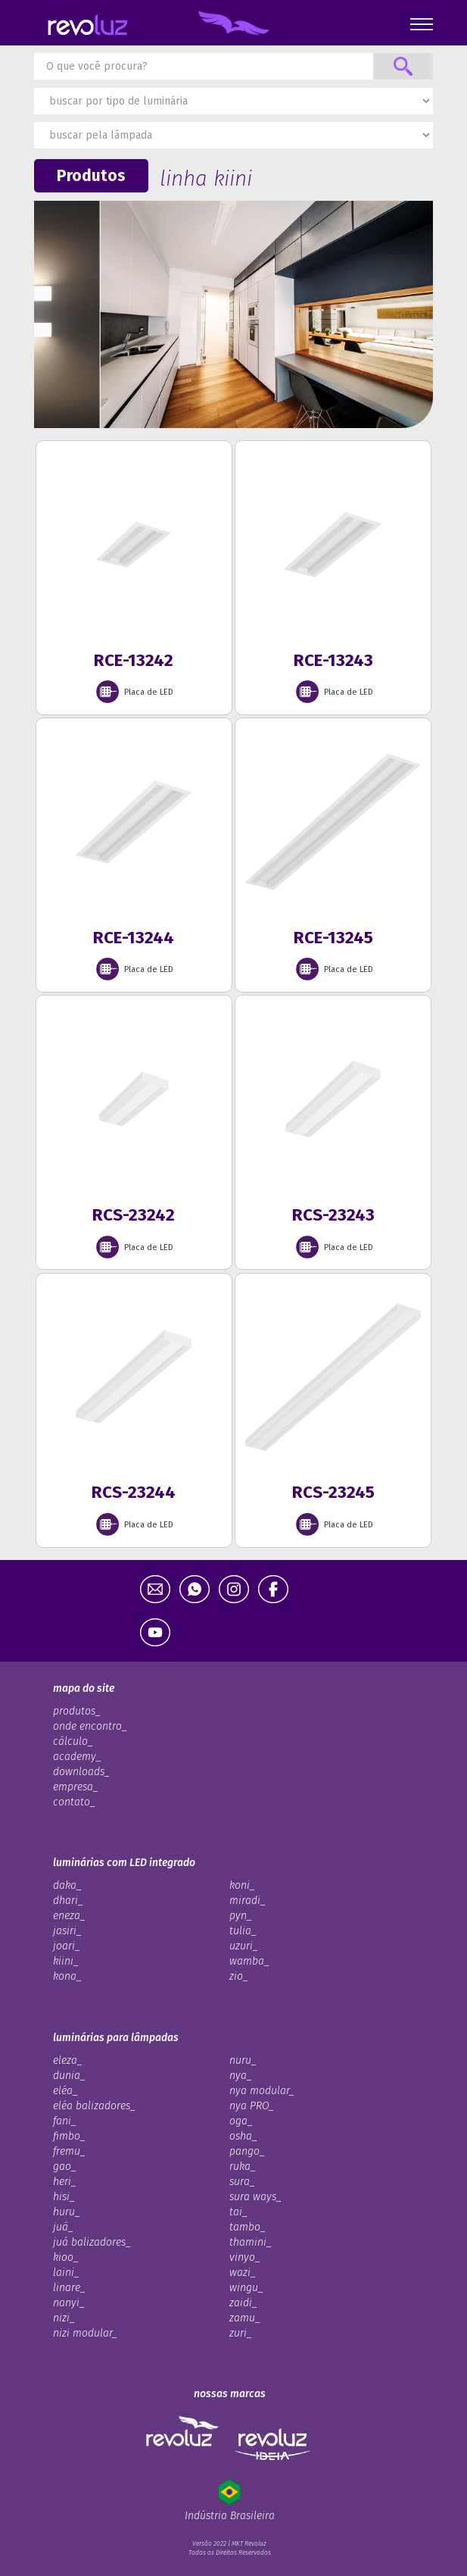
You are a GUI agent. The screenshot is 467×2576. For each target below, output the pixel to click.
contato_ (74, 1802)
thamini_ (250, 2242)
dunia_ (69, 2075)
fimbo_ (69, 2136)
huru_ (66, 2212)
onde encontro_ (90, 1726)
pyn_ (240, 1915)
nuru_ (243, 2060)
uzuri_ (243, 1946)
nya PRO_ (251, 2105)
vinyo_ (244, 2257)
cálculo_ (73, 1741)
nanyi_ (69, 2302)
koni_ (242, 1885)
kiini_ (66, 1961)
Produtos (91, 176)
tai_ (238, 2212)
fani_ (64, 2121)
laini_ (66, 2272)
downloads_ (81, 1771)
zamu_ (244, 2318)
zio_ (238, 1976)
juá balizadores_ (92, 2242)
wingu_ (246, 2287)
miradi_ (247, 1900)
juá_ (63, 2227)
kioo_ (66, 2257)
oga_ (241, 2121)
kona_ (67, 1976)
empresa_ (75, 1786)
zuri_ (240, 2333)
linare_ (69, 2287)
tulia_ (243, 1930)
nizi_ (64, 2318)
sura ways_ (255, 2196)
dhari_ (68, 1900)
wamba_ (249, 1961)
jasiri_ (67, 1930)
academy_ (77, 1756)
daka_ (67, 1885)
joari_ (66, 1946)
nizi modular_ (85, 2333)
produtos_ (77, 1711)
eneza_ (69, 1915)
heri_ (64, 2181)
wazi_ (242, 2272)
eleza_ (68, 2060)
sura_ (242, 2181)
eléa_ (65, 2090)
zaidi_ (243, 2302)
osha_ (243, 2136)
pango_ (247, 2151)
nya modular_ (261, 2090)
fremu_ (69, 2151)
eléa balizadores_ (94, 2105)
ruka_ (242, 2166)
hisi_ (64, 2196)
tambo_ (247, 2227)
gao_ (64, 2166)
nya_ (240, 2075)
